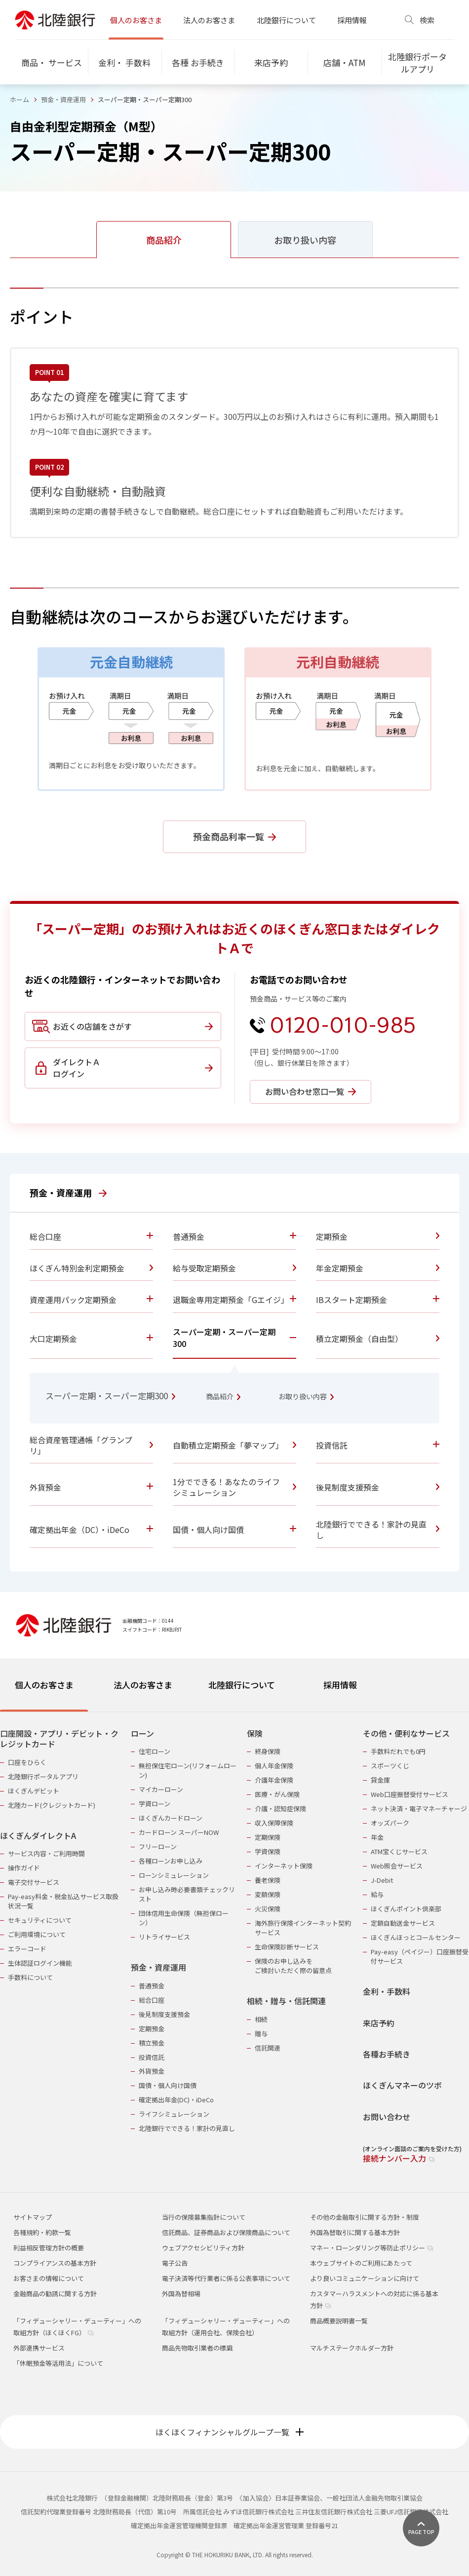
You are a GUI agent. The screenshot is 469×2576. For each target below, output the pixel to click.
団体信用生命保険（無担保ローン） (184, 1917)
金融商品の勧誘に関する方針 (55, 2293)
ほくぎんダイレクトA (38, 1835)
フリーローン (158, 1846)
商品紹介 (223, 1396)
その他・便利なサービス (406, 1733)
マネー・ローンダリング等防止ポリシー (371, 2247)
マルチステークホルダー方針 (351, 2347)
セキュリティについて (40, 1920)
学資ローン (154, 1803)
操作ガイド (24, 1867)
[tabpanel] (234, 1940)
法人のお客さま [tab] (143, 1685)
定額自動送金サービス (403, 1923)
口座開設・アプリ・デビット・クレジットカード (59, 1739)
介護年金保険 (274, 1780)
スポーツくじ (390, 1765)
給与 (377, 1894)
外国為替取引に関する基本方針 (355, 2232)
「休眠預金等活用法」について (58, 2363)
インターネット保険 (284, 1865)
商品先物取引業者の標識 (197, 2347)
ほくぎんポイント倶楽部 (406, 1908)
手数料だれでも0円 (398, 1751)
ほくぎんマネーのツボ (402, 2085)
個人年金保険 (274, 1765)
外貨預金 (151, 2071)
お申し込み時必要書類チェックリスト (187, 1894)
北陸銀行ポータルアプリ (43, 1776)
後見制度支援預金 (164, 2014)
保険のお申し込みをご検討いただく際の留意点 (293, 1965)
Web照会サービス (397, 1865)
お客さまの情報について (48, 2278)
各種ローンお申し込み (170, 1861)
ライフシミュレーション (174, 2114)
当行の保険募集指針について (203, 2217)
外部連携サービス (39, 2347)
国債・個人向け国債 (167, 2085)
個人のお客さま (136, 20)
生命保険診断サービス (287, 1946)
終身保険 (267, 1751)
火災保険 (267, 1908)
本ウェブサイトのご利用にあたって (361, 2263)
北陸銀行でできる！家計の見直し (187, 2128)
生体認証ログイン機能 (40, 1963)
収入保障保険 (274, 1823)
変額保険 (267, 1894)
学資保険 (267, 1851)
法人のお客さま (209, 20)
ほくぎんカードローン (170, 1818)
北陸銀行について (286, 20)
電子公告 (175, 2263)
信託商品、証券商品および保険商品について (226, 2232)
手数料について (30, 1977)
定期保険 (267, 1837)
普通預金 (151, 1985)
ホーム (19, 99)
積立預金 (151, 2043)
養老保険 (267, 1880)
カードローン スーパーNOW (179, 1832)
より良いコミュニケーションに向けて (364, 2278)
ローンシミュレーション (174, 1875)
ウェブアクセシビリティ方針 (203, 2247)
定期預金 (151, 2028)
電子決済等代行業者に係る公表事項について (226, 2278)
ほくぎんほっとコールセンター (416, 1937)
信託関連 (267, 2048)
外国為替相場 (181, 2293)
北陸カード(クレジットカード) (51, 1805)
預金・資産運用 (63, 99)
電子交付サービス (33, 1882)
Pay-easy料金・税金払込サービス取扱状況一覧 (63, 1901)
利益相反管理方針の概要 (48, 2247)
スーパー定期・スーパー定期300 (110, 1395)
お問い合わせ (386, 2117)
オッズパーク (390, 1823)
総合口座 (151, 2000)
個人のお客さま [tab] (44, 1685)
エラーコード (27, 1948)
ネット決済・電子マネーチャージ (419, 1808)
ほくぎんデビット (33, 1790)
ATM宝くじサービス (399, 1851)
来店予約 (378, 2023)
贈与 (261, 2033)
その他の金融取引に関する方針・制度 (364, 2217)
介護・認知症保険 (280, 1808)
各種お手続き (386, 2054)
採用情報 (352, 20)
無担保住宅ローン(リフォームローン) (187, 1770)
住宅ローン (154, 1751)
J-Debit (382, 1880)
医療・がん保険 (277, 1794)
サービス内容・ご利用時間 (46, 1853)
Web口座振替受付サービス (409, 1794)
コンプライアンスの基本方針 (54, 2263)
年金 (377, 1837)
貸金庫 (380, 1780)
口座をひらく (27, 1762)
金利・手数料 (386, 1991)
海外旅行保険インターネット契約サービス (303, 1927)
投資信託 (151, 2057)
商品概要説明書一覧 (339, 2320)
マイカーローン (161, 1789)
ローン (142, 1733)
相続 (261, 2019)
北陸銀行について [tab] (241, 1685)
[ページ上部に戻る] (421, 2528)
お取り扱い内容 (306, 1396)
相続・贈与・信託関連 (286, 2001)
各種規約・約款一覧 (42, 2232)
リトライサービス (164, 1936)
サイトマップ (32, 2217)
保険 (255, 1733)
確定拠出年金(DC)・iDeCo (176, 2099)
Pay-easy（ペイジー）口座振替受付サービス (420, 1956)
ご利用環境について (37, 1934)
